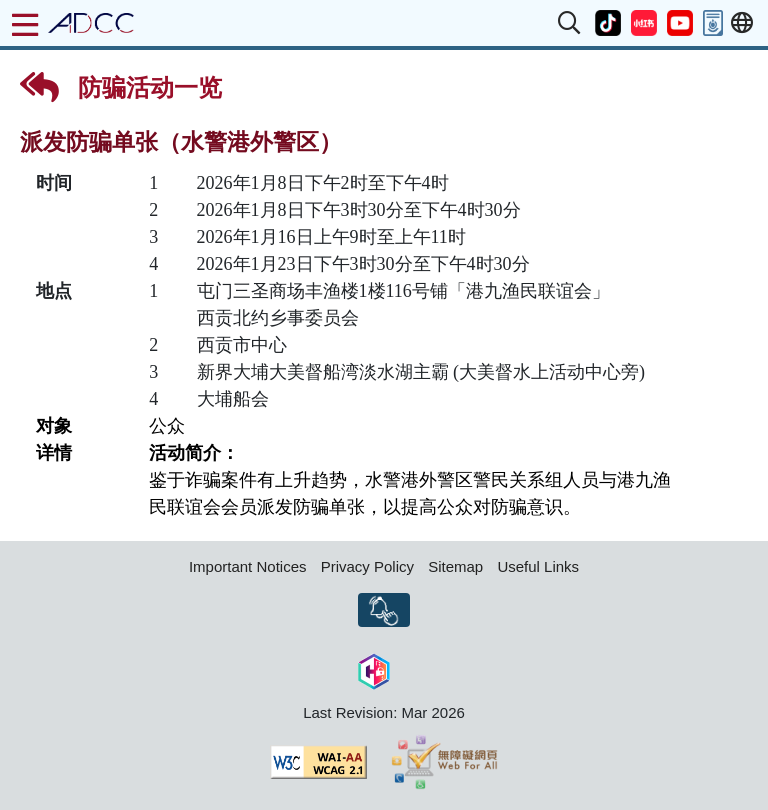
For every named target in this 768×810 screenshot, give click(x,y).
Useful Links (538, 566)
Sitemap (455, 566)
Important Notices (248, 566)
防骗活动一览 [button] (121, 87)
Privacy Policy (367, 566)
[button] (570, 23)
